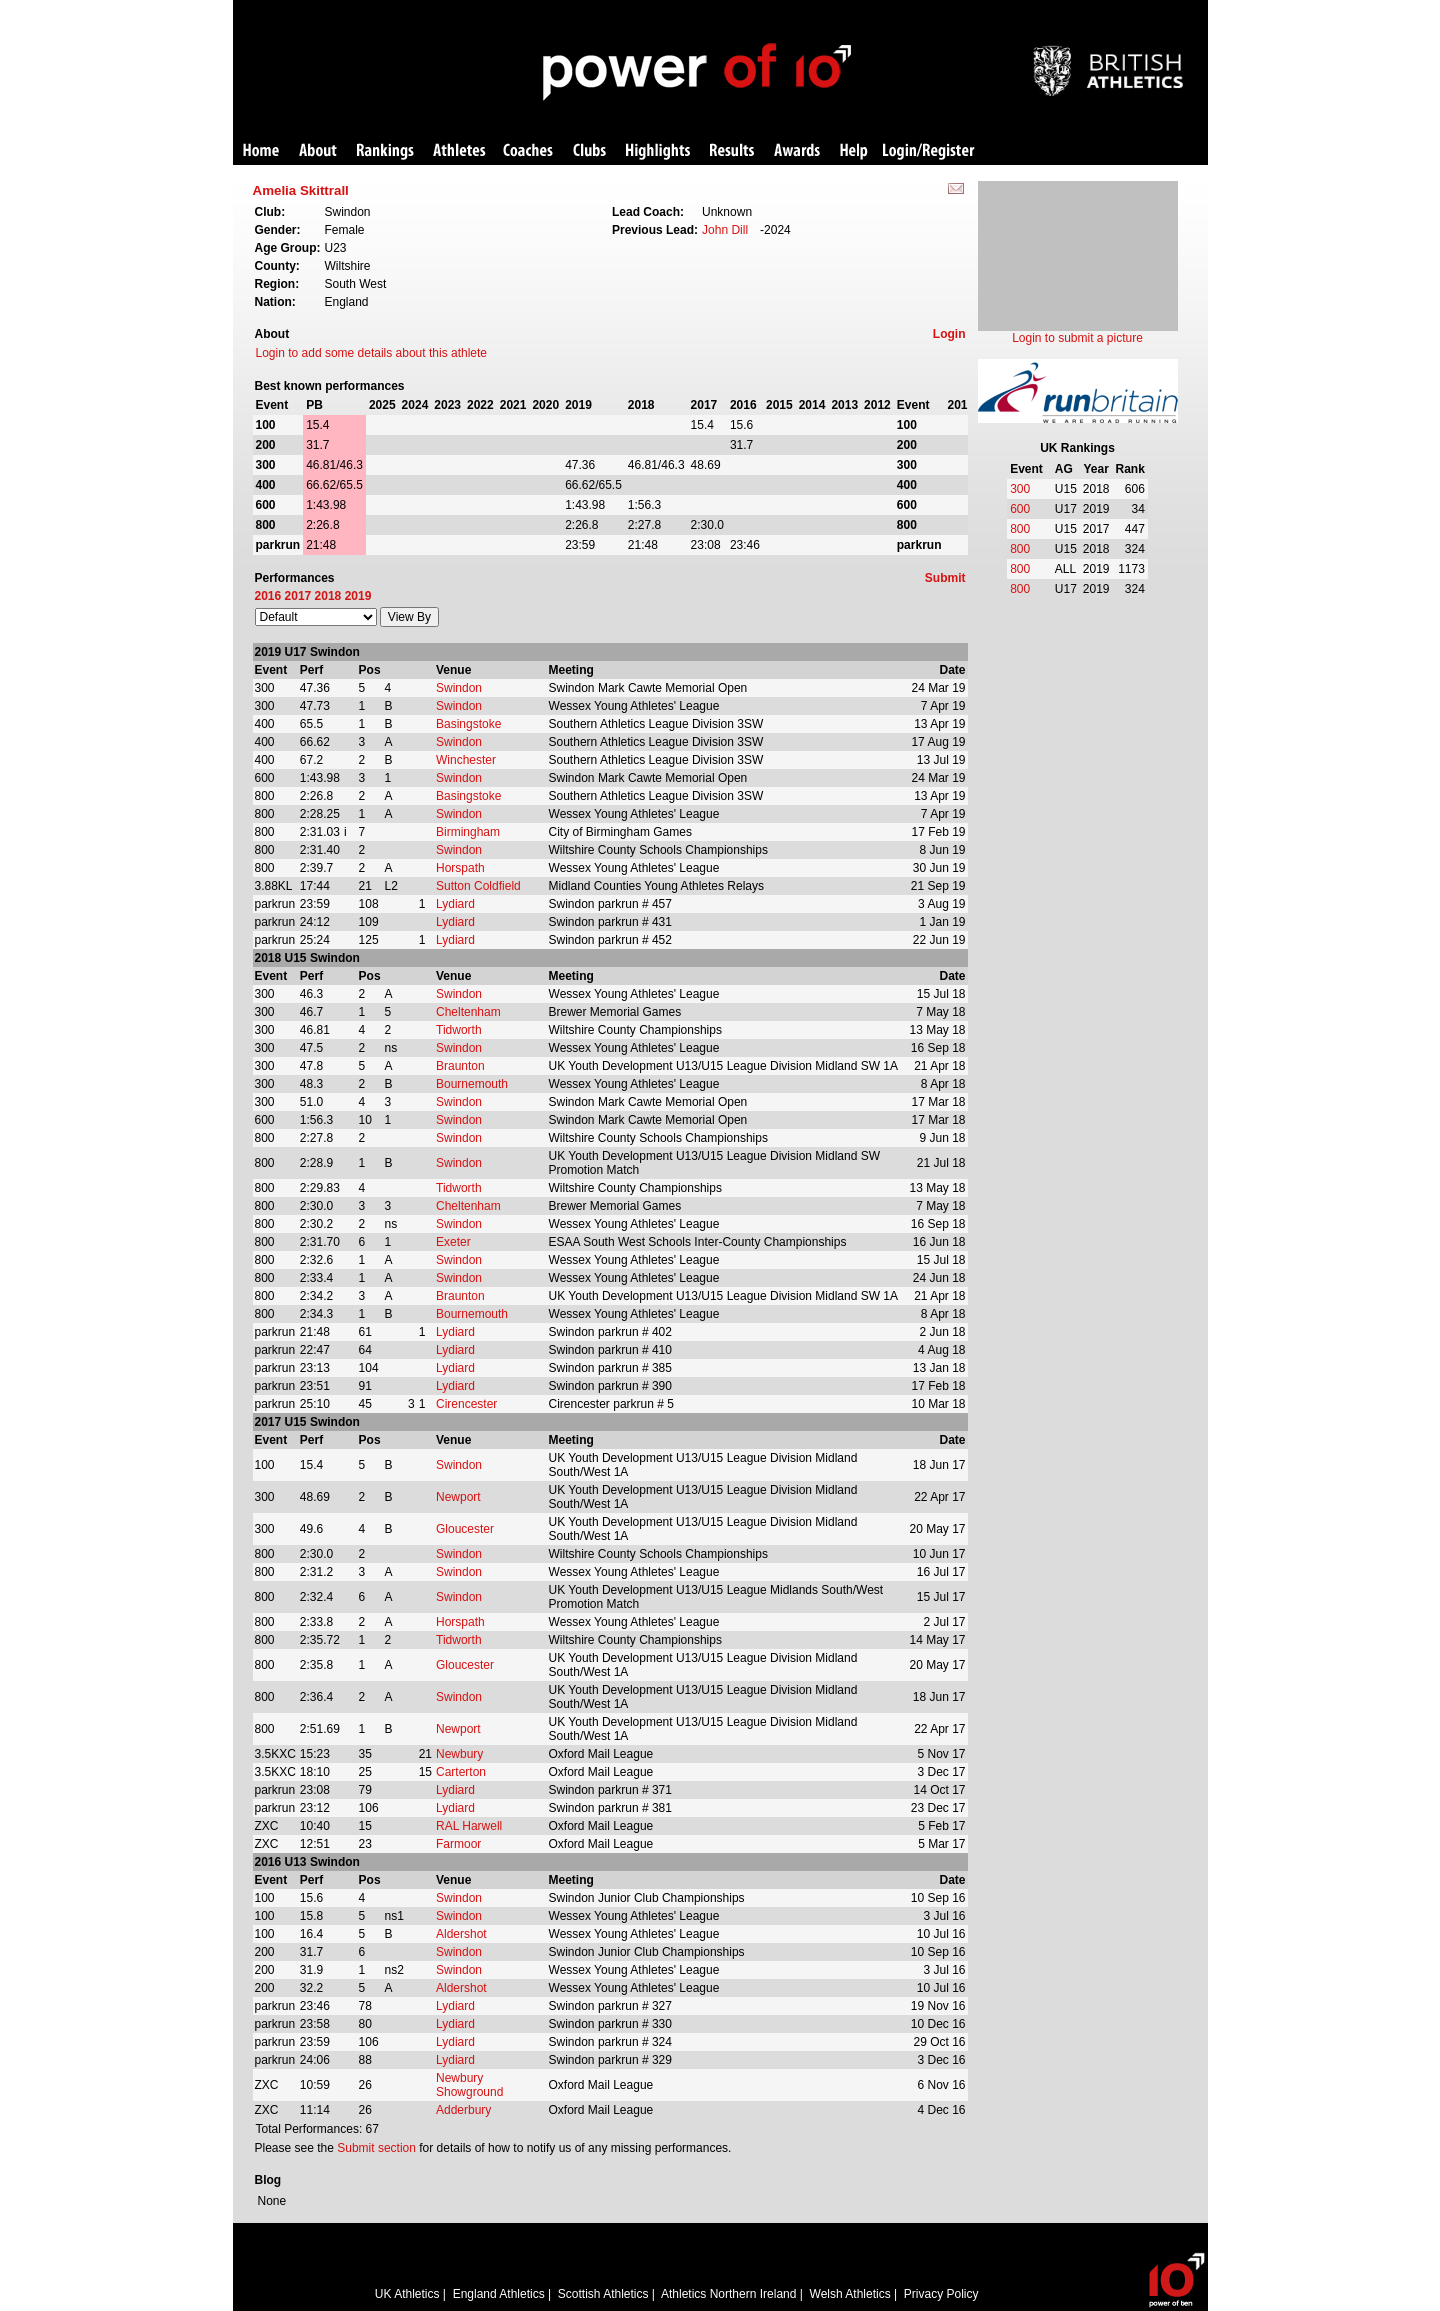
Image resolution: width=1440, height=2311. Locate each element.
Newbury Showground (469, 2085)
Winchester (466, 760)
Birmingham (468, 832)
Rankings (385, 151)
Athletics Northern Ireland (728, 2294)
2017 (298, 596)
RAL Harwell (469, 1826)
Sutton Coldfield (478, 886)
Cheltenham (468, 1012)
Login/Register (929, 151)
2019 (358, 596)
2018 (328, 596)
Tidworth (459, 1030)
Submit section (376, 2148)
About (318, 151)
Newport (458, 1497)
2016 (268, 596)
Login (949, 334)
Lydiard (455, 904)
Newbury (459, 1754)
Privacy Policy (941, 2294)
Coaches (528, 151)
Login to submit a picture (1077, 338)
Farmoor (458, 1844)
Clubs (589, 151)
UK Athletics (407, 2294)
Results (732, 151)
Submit (945, 578)
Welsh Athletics (850, 2294)
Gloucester (465, 1529)
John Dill (725, 230)
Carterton (461, 1772)
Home (261, 151)
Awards (797, 151)
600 (1020, 509)
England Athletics (499, 2294)
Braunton (460, 1066)
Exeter (453, 1242)
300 (1020, 489)
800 (1020, 529)
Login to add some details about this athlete (372, 353)
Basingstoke (468, 724)
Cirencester (466, 1404)
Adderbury (463, 2110)
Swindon (459, 688)
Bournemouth (472, 1084)
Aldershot (461, 1934)
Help (854, 151)
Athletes (459, 151)
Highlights (658, 151)
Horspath (460, 868)
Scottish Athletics (603, 2294)
